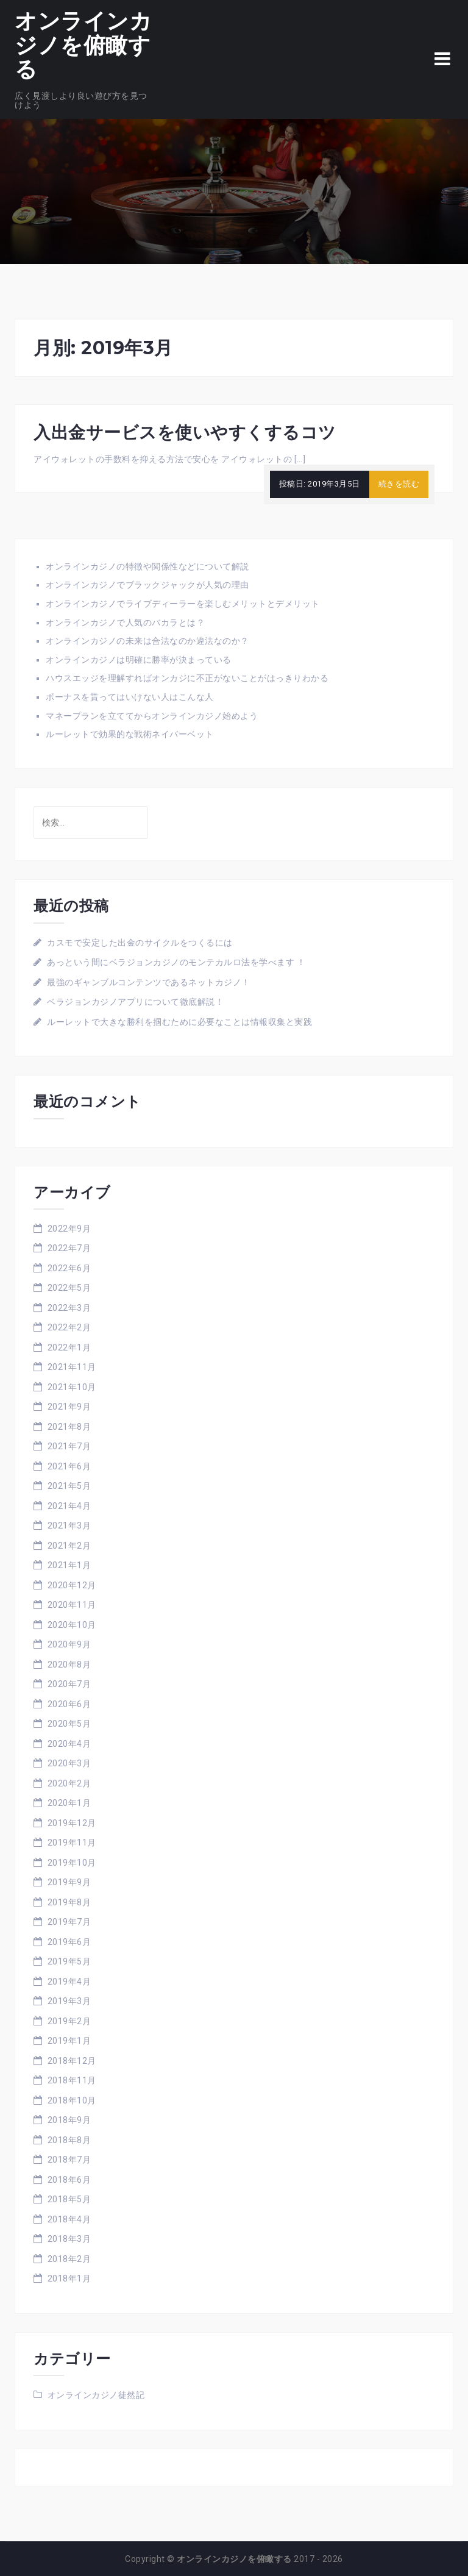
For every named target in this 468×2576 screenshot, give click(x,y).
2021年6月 (69, 1466)
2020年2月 (69, 1783)
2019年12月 (72, 1823)
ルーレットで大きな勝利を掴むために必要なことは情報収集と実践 (179, 1022)
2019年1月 (69, 2041)
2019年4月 (69, 1981)
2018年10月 (72, 2100)
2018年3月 (69, 2239)
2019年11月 (72, 1842)
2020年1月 (69, 1803)
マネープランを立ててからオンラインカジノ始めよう (152, 716)
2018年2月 (69, 2259)
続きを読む (399, 483)
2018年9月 (69, 2120)
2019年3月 (69, 2001)
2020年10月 (72, 1625)
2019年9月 (69, 1882)
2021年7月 (69, 1446)
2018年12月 (72, 2061)
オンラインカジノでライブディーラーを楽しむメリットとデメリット (183, 603)
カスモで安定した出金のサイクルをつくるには (140, 942)
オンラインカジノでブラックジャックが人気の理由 (147, 585)
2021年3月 (69, 1525)
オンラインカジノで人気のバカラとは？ (125, 622)
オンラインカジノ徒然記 (96, 2395)
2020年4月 (69, 1744)
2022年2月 (69, 1327)
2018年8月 (69, 2140)
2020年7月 (69, 1684)
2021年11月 (72, 1367)
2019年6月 (69, 1942)
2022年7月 (69, 1248)
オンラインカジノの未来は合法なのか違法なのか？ (147, 641)
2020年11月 (72, 1605)
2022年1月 (69, 1347)
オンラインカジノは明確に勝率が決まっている (139, 660)
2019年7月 (69, 1922)
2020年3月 (69, 1763)
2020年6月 (69, 1704)
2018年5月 (69, 2199)
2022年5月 (69, 1288)
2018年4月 (69, 2219)
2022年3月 (69, 1308)
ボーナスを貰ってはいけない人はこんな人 (130, 697)
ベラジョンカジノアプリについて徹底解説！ (135, 1002)
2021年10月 (72, 1387)
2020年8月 (69, 1664)
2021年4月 (69, 1506)
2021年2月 (69, 1545)
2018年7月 (69, 2159)
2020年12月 (72, 1585)
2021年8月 (69, 1427)
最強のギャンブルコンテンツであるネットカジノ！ (148, 982)
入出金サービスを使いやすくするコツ (185, 432)
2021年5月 (69, 1486)
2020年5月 (69, 1724)
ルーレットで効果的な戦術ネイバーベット (130, 734)
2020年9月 (69, 1644)
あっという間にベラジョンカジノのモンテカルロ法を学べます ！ (176, 962)
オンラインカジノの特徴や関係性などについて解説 (147, 566)
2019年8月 (69, 1902)
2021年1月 (69, 1565)
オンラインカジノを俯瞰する (83, 44)
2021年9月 (69, 1406)
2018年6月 (69, 2180)
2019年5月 (69, 1961)
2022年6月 (69, 1268)
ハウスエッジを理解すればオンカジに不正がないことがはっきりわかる (187, 678)
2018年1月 (69, 2278)
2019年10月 (72, 1863)
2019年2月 (69, 2021)
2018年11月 (72, 2080)
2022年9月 (69, 1228)
